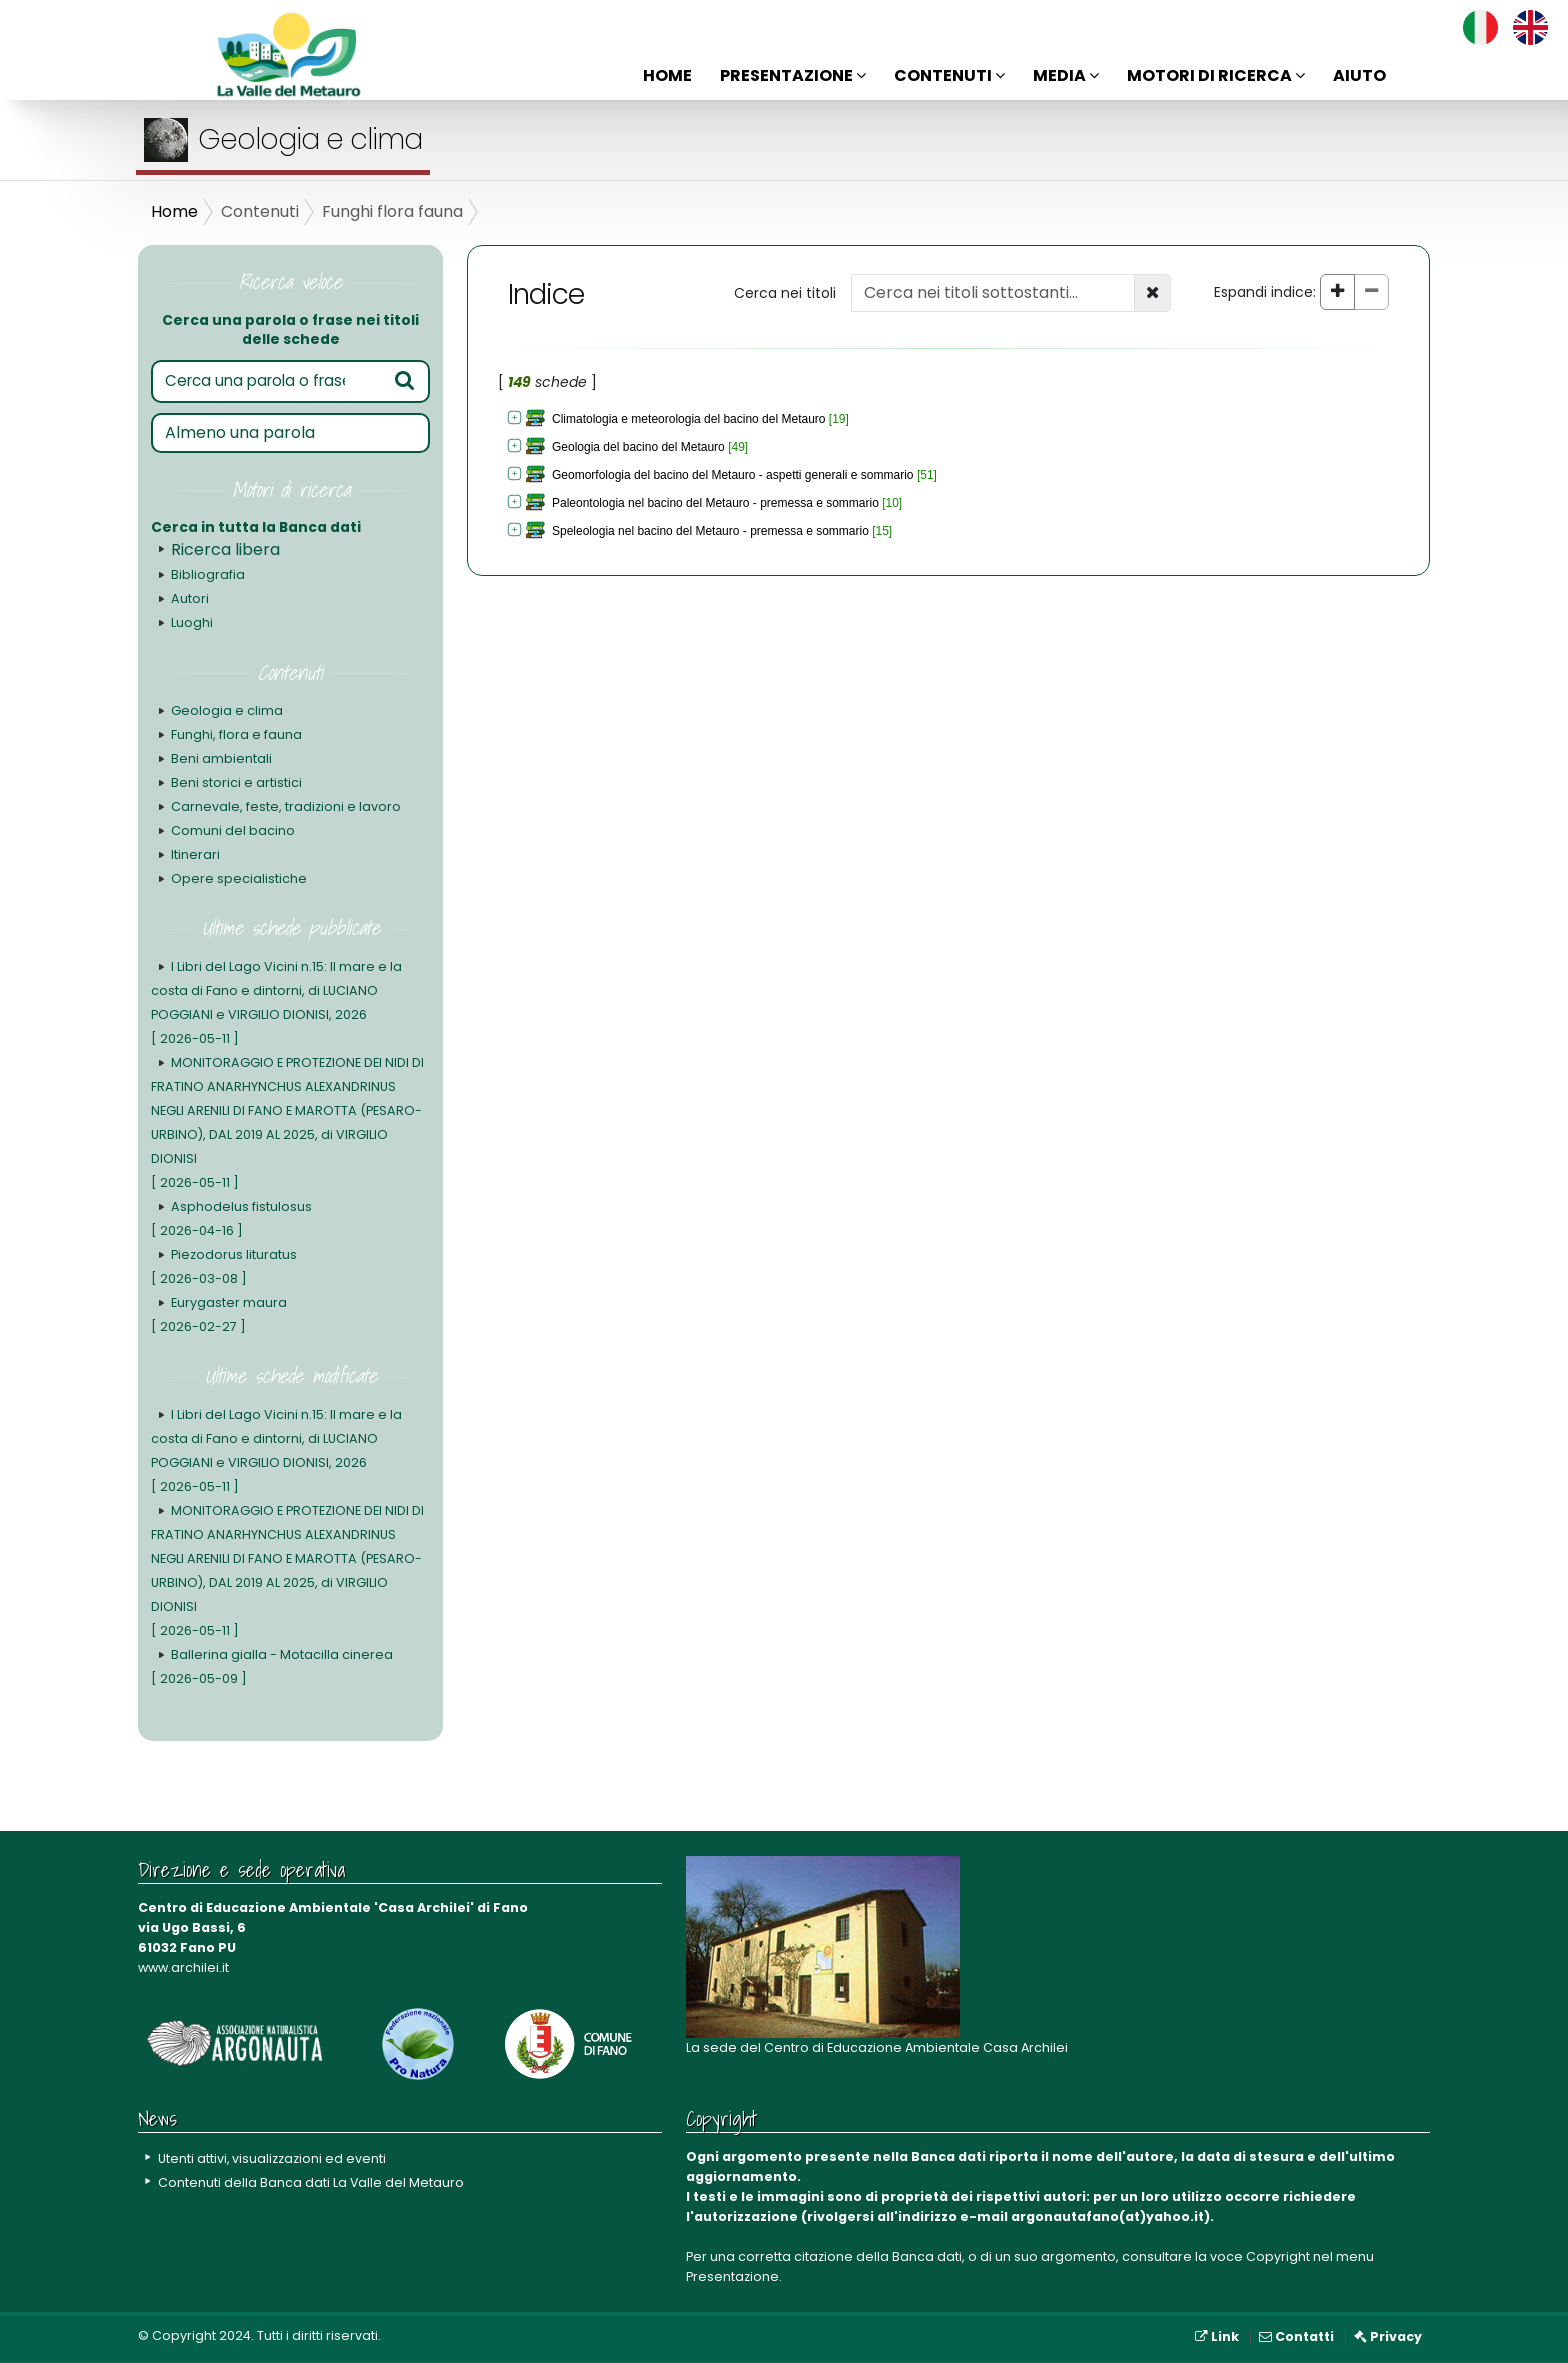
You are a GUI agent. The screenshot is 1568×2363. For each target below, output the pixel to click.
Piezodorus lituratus (224, 1266)
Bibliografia (208, 574)
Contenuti (949, 75)
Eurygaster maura (219, 1314)
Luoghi (192, 622)
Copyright (1278, 2256)
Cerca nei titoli (785, 293)
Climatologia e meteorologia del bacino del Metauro (689, 419)
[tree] (833, 476)
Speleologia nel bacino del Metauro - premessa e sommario (710, 531)
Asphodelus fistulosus (231, 1218)
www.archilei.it (183, 1967)
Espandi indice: (1265, 292)
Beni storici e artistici (236, 782)
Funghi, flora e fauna (236, 734)
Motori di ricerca (1216, 75)
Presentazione (793, 75)
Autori (189, 598)
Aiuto (1359, 75)
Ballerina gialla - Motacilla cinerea (272, 1666)
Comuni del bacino (233, 830)
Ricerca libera (225, 549)
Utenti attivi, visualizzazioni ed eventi (272, 2158)
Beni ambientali (221, 758)
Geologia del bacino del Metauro (638, 447)
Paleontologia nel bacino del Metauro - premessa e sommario (715, 503)
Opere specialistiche (239, 878)
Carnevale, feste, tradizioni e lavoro (286, 806)
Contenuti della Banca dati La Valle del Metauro (311, 2182)
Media (1066, 75)
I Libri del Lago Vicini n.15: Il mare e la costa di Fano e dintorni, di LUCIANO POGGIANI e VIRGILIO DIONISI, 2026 (276, 1002)
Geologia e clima (227, 710)
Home (667, 75)
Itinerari (195, 854)
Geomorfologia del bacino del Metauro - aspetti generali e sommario (733, 475)
